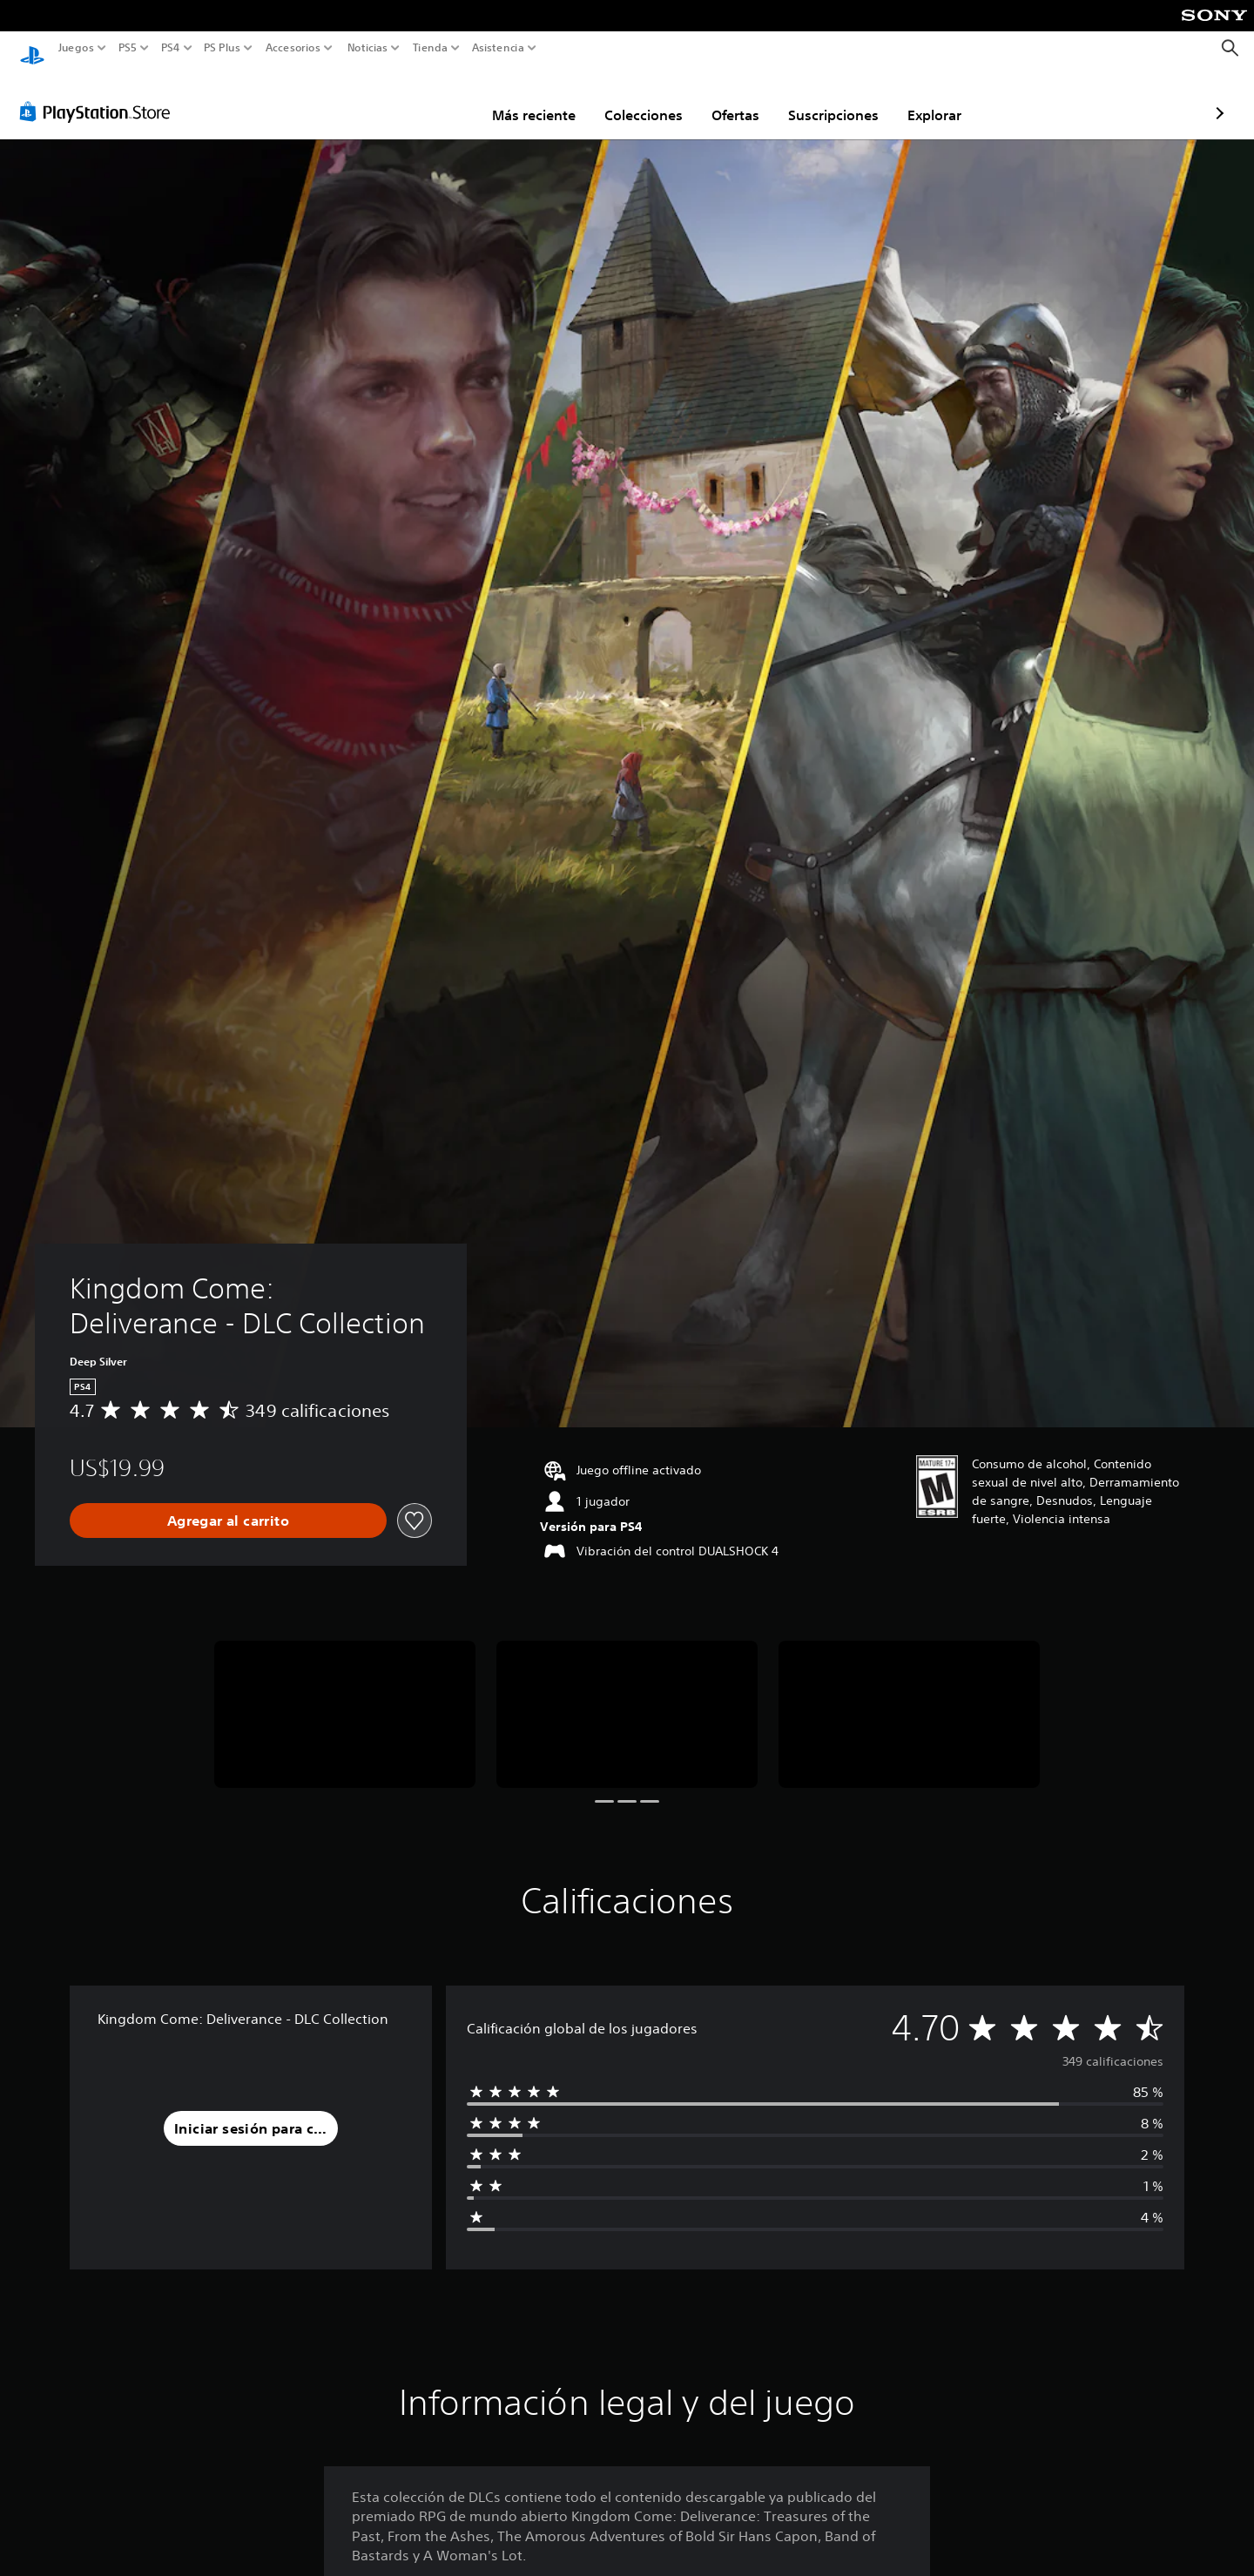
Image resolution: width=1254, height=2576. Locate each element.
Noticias (367, 48)
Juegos (76, 48)
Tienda (429, 48)
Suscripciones (731, 98)
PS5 (127, 48)
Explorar (833, 98)
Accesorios (292, 48)
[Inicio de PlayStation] (32, 48)
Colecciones (541, 98)
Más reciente (432, 98)
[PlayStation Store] (99, 95)
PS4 (169, 48)
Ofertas (633, 98)
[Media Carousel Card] (344, 1697)
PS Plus (221, 48)
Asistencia (498, 48)
